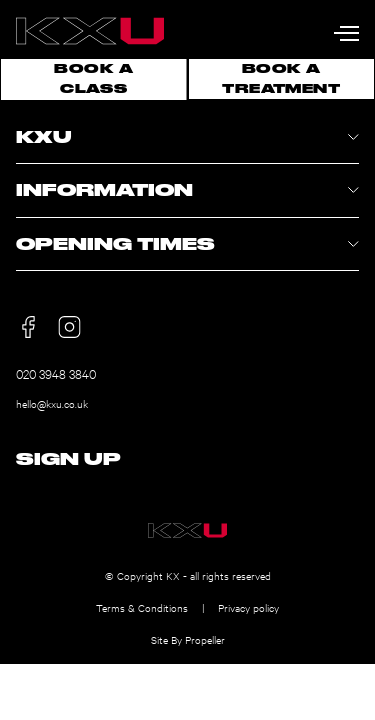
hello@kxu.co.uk (52, 403)
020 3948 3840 (56, 373)
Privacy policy (248, 607)
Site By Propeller (188, 639)
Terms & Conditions (142, 607)
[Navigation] (346, 28)
